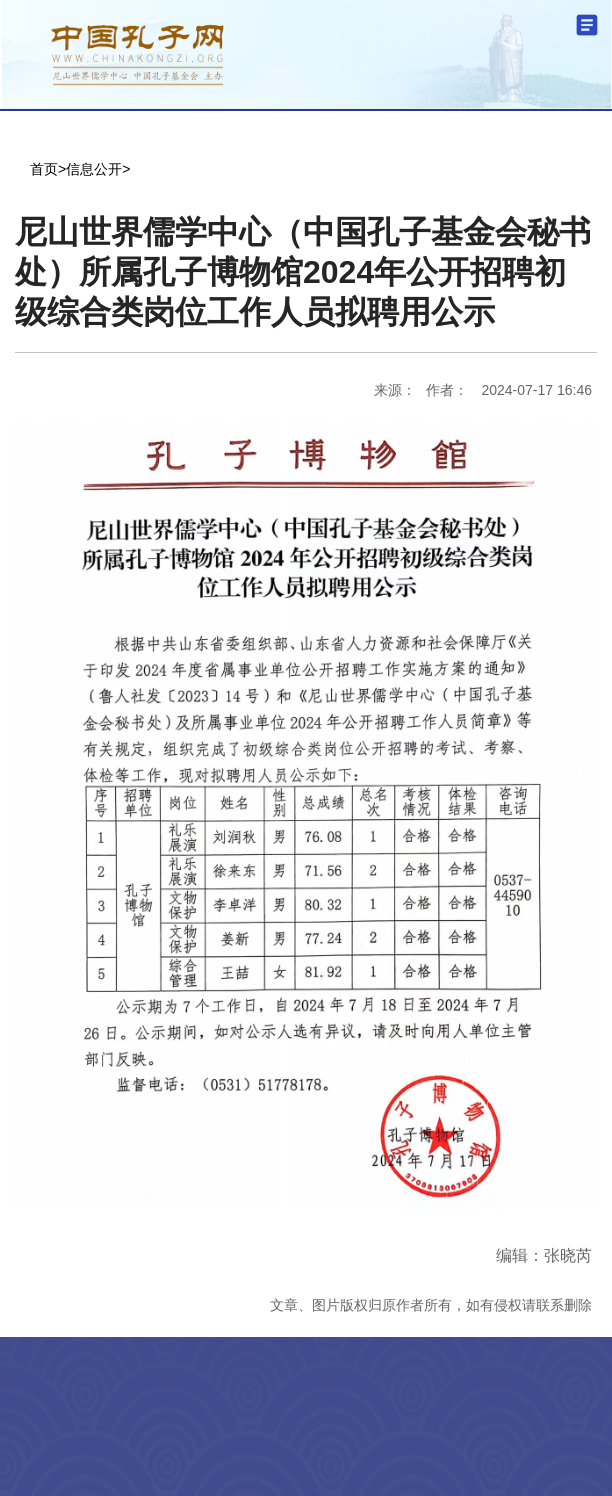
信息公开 (94, 169)
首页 (44, 169)
